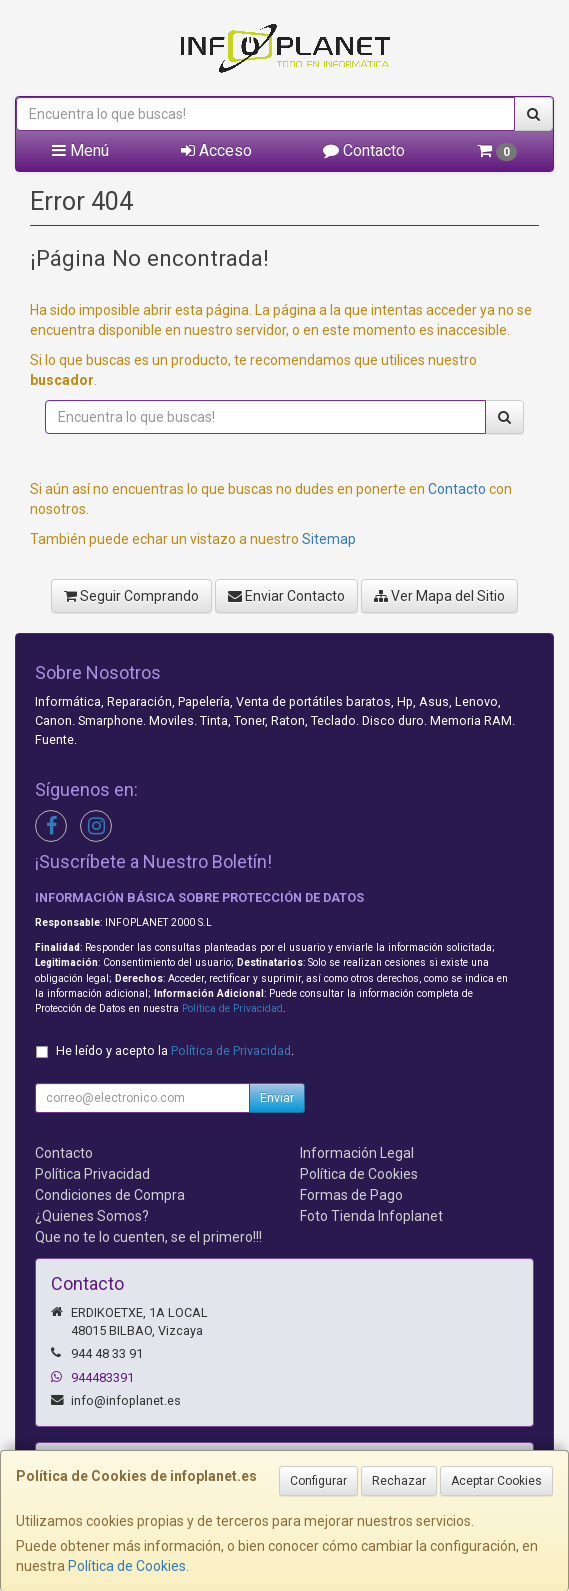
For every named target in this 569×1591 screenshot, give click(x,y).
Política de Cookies (127, 1566)
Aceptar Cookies (496, 1481)
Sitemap (329, 539)
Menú (80, 150)
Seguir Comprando (131, 596)
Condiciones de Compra (110, 1195)
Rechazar (399, 1481)
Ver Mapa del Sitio (439, 596)
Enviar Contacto (286, 596)
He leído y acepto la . (175, 1050)
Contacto (364, 150)
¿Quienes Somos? (92, 1216)
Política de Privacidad (232, 1008)
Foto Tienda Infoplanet (371, 1216)
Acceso (216, 150)
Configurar (318, 1481)
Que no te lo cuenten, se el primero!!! (148, 1237)
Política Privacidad (92, 1174)
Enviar (277, 1098)
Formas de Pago (351, 1195)
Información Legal (357, 1153)
